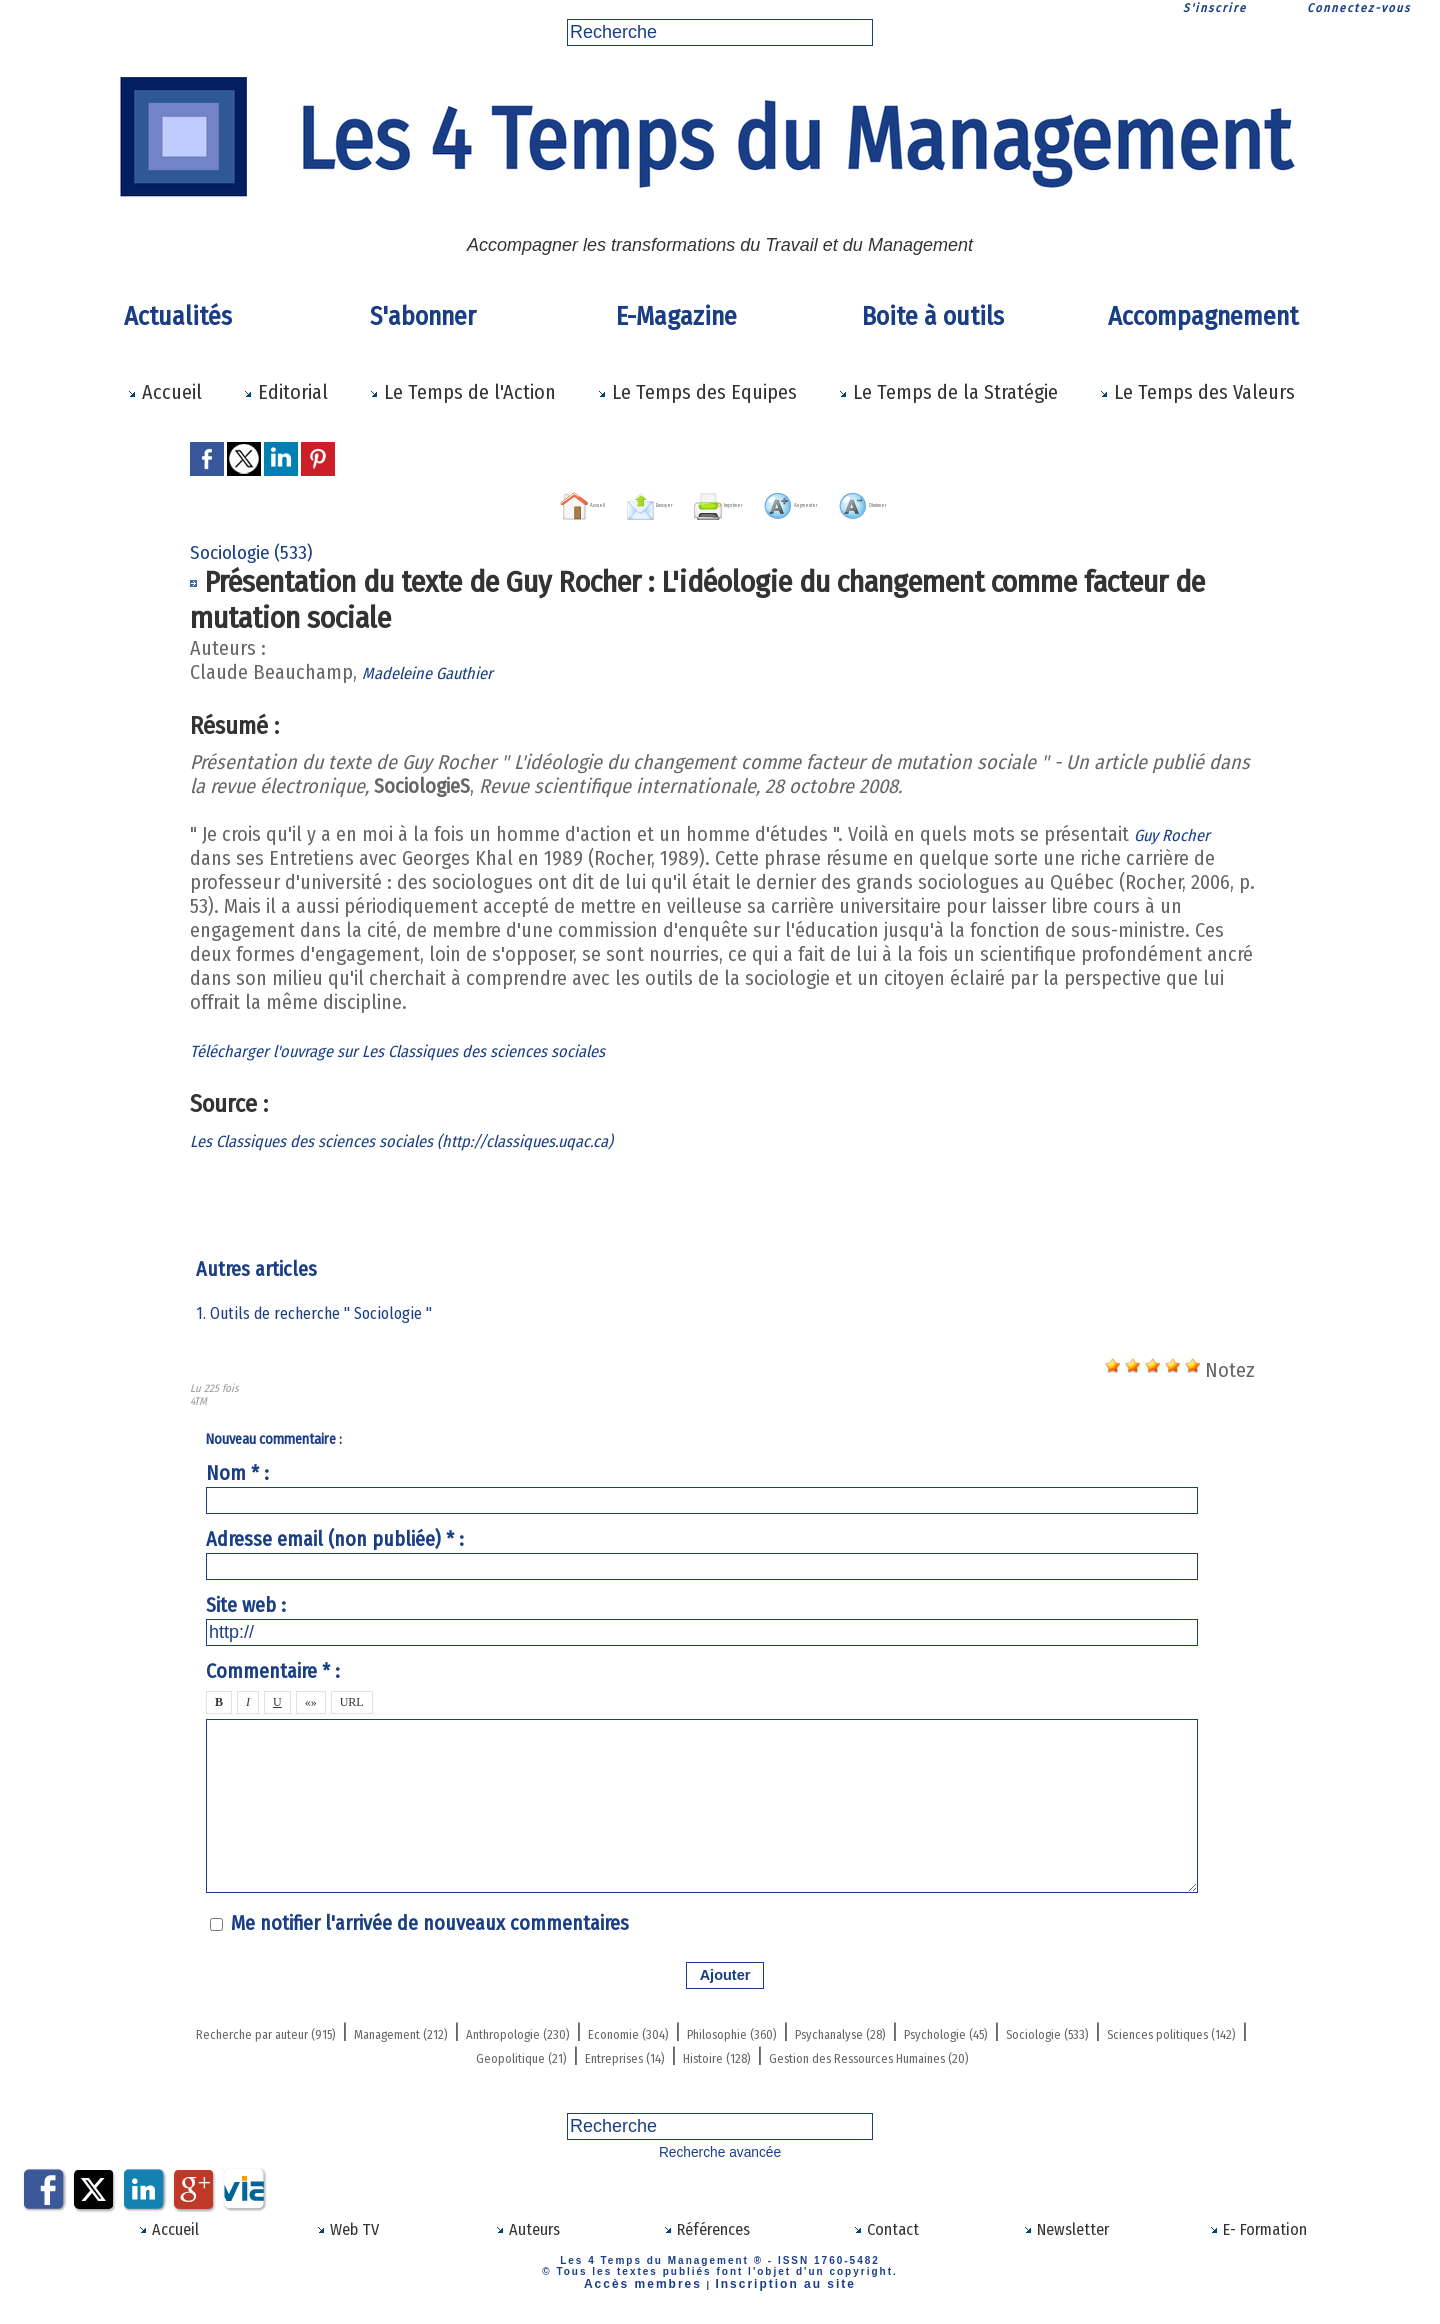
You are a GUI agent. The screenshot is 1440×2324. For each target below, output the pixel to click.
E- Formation (1258, 2245)
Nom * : (237, 1470)
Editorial (285, 392)
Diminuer (981, 501)
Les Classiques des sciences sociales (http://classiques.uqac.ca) (456, 1137)
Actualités (178, 316)
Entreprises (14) (967, 2052)
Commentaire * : (273, 1669)
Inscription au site (774, 2296)
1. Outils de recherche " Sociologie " (324, 1310)
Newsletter (1065, 2245)
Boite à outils (933, 316)
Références (706, 2245)
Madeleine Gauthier (443, 669)
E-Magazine (676, 316)
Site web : (246, 1602)
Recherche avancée (720, 2170)
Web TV (348, 2245)
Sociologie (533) (438, 2052)
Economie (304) (855, 2028)
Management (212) (514, 2028)
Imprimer (702, 501)
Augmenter (842, 501)
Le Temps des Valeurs (1197, 392)
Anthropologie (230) (690, 2028)
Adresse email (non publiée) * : (335, 1536)
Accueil (164, 392)
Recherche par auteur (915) (307, 2028)
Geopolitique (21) (814, 2052)
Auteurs (527, 2245)
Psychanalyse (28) (1175, 2028)
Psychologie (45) (287, 2052)
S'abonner (423, 316)
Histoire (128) (1104, 2052)
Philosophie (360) (1009, 2028)
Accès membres (655, 2296)
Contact (886, 2245)
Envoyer (575, 501)
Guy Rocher (1181, 831)
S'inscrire (1215, 8)
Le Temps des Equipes (697, 392)
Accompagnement (1203, 316)
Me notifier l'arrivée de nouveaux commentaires (430, 1920)
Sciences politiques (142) (623, 2052)
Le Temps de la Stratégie (948, 392)
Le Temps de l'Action (462, 392)
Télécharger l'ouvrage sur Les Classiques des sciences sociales (448, 1047)
